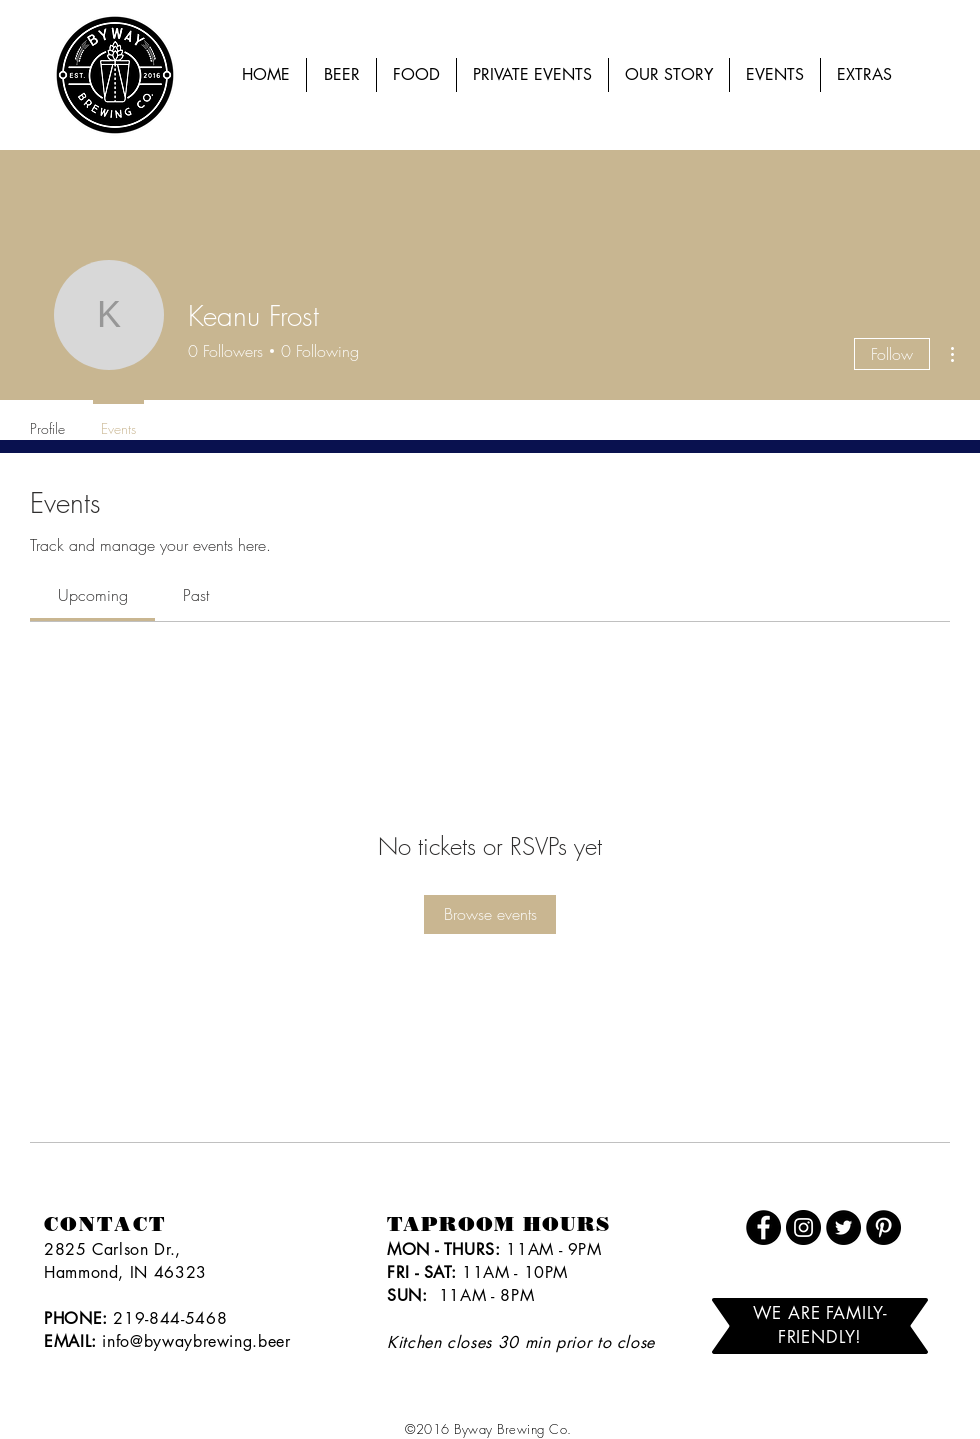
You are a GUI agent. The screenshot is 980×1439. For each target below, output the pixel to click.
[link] (93, 595)
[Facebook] (763, 1227)
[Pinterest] (883, 1227)
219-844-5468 (170, 1318)
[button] (775, 75)
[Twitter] (843, 1227)
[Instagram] (803, 1227)
